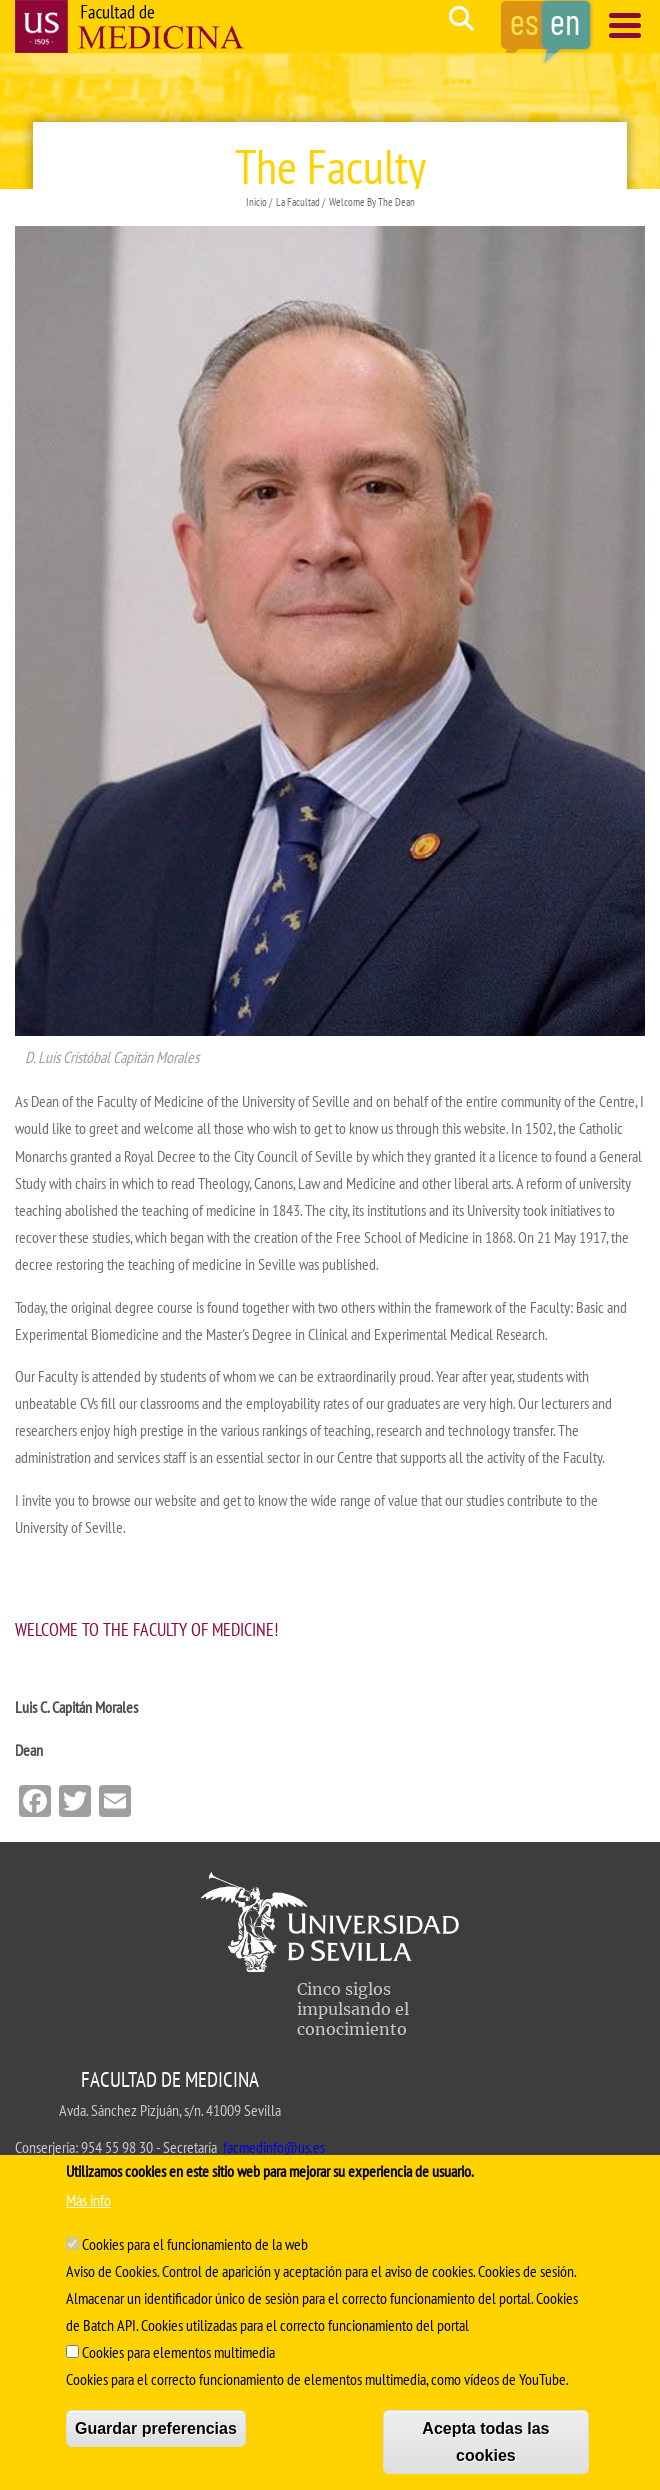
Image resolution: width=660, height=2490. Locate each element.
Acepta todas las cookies (485, 2442)
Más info (88, 2200)
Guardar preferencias (156, 2428)
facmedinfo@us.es (274, 2147)
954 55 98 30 (117, 2147)
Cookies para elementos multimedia (178, 2352)
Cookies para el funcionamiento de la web (195, 2244)
